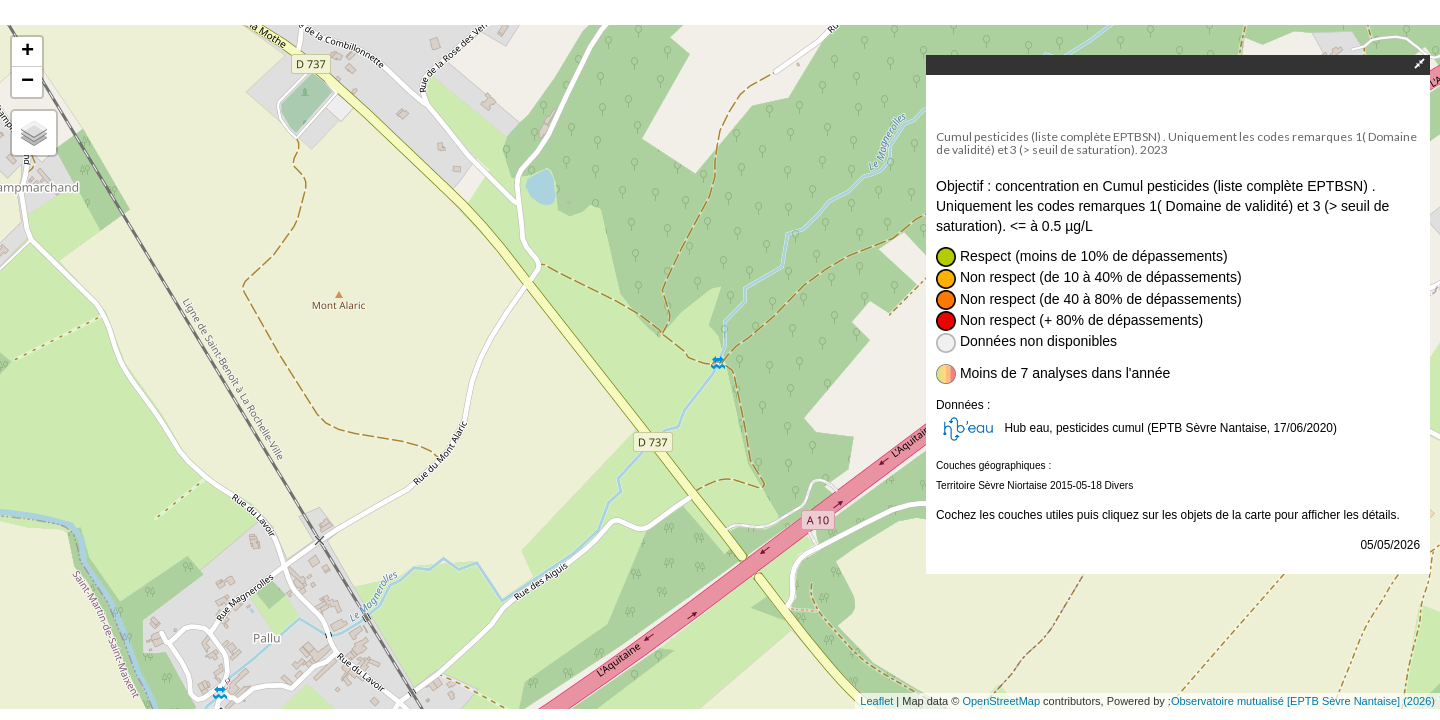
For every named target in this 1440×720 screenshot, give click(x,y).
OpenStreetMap (1001, 701)
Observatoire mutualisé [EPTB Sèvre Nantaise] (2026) (1303, 701)
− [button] (27, 82)
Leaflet (876, 701)
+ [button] (27, 52)
